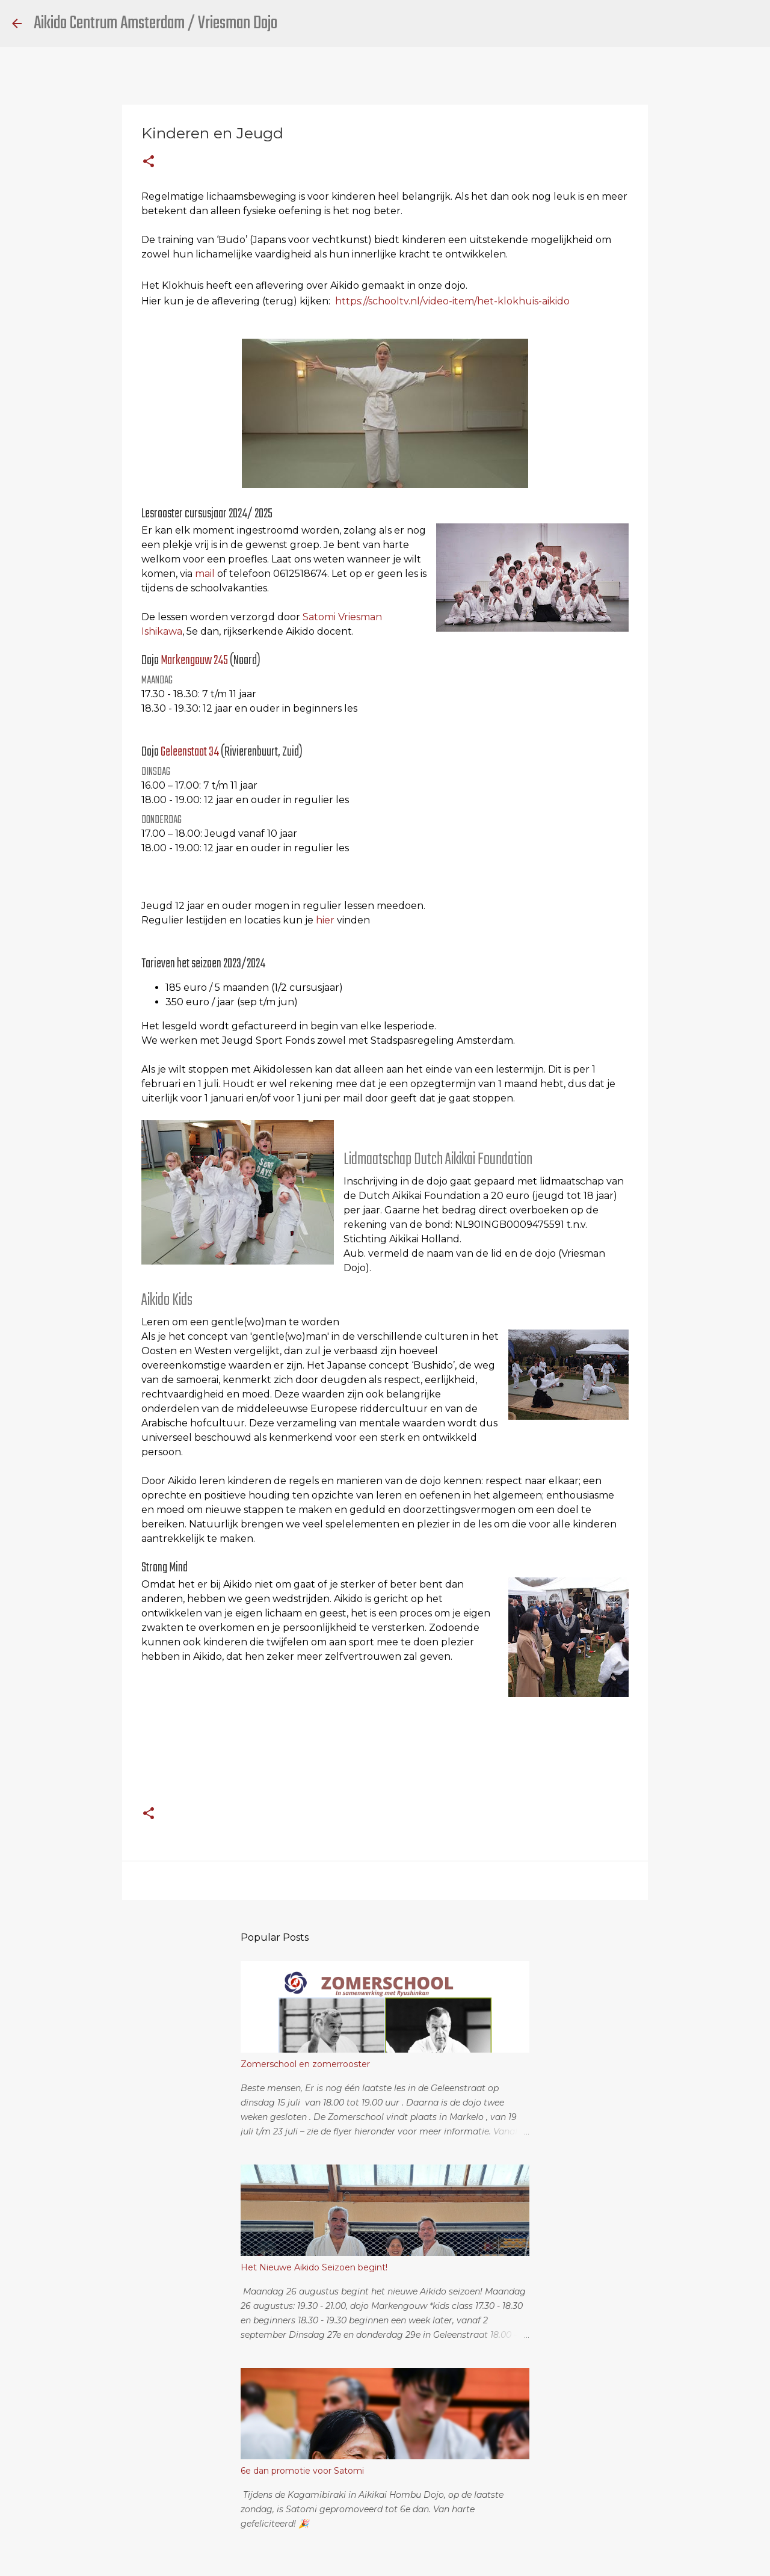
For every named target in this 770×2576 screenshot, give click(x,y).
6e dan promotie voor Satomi (302, 2470)
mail (205, 573)
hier (325, 920)
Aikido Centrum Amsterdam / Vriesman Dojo (155, 23)
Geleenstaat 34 (191, 752)
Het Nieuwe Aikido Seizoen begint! (314, 2267)
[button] (148, 162)
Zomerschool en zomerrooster (305, 2064)
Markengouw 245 (194, 660)
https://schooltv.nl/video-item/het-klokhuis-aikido (452, 301)
